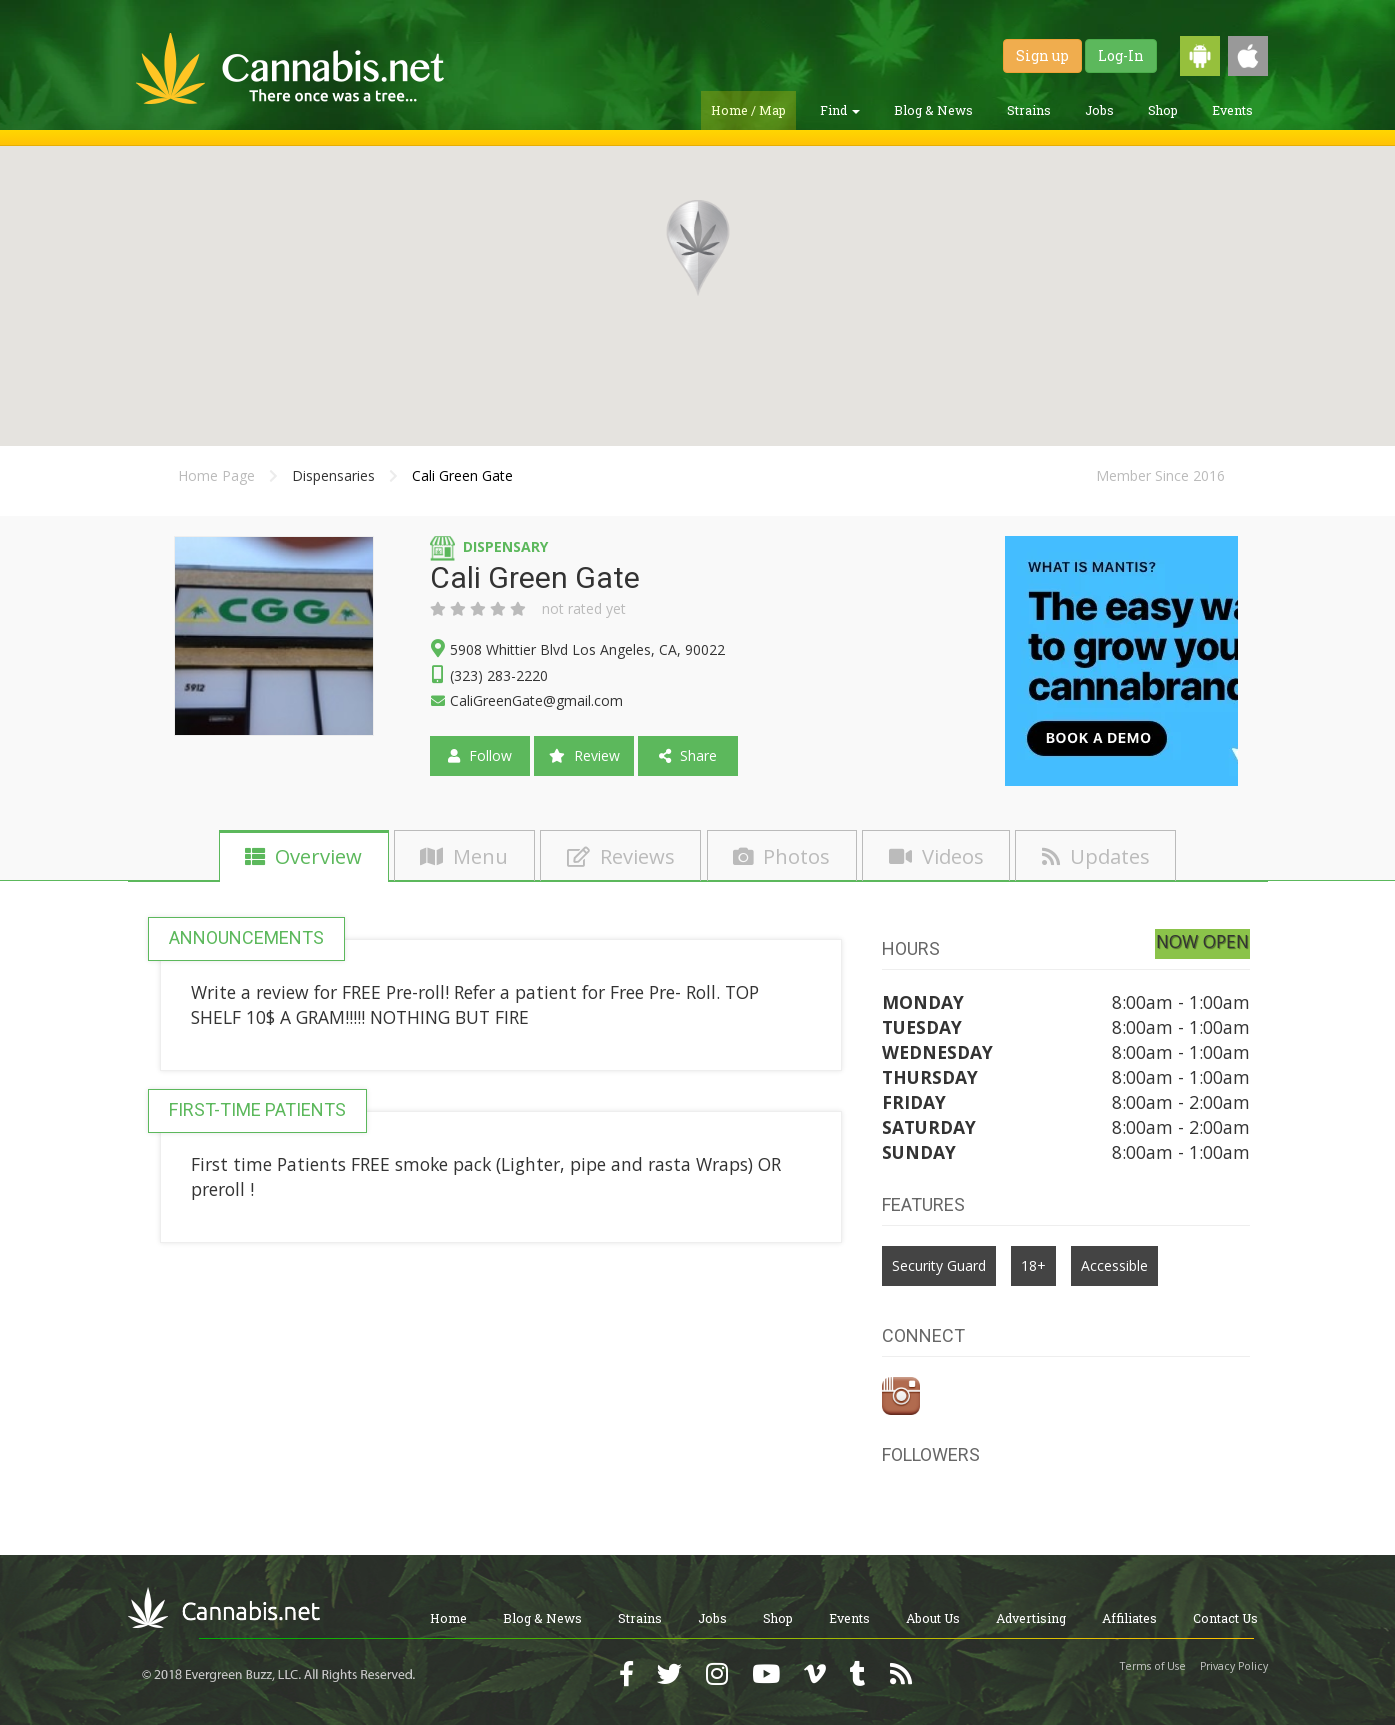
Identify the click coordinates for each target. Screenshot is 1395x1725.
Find (840, 110)
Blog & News (933, 110)
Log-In (1121, 55)
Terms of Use (1153, 1666)
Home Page (216, 475)
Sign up (1042, 55)
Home (448, 1618)
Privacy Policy (1234, 1666)
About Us (933, 1618)
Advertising (1031, 1618)
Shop (1163, 110)
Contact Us (1225, 1618)
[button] (698, 248)
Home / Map (748, 110)
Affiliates (1129, 1618)
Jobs (1099, 110)
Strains (1029, 110)
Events (1232, 110)
